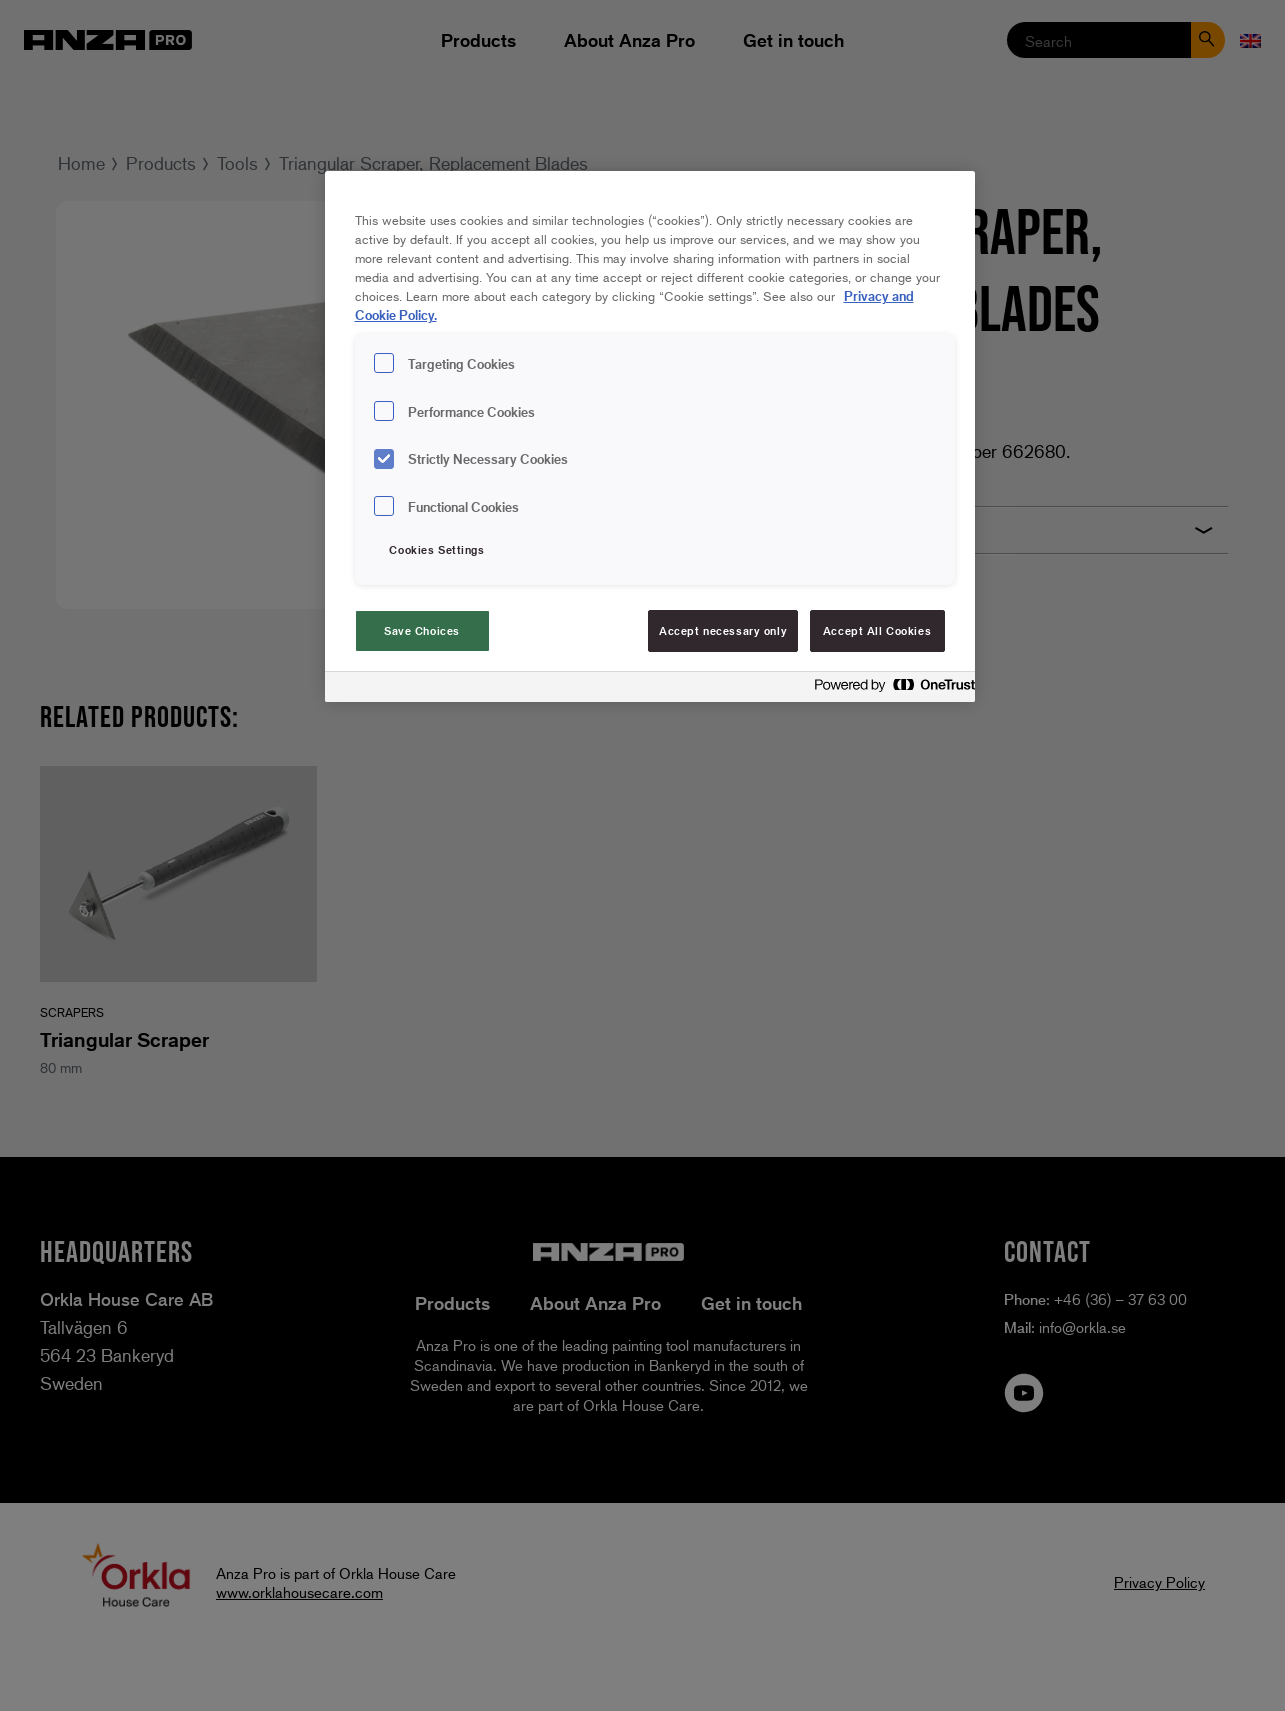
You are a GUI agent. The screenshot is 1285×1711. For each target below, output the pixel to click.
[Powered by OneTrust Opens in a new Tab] (889, 689)
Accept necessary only (723, 630)
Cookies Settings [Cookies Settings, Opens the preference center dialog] (436, 549)
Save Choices (422, 630)
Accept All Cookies (877, 630)
